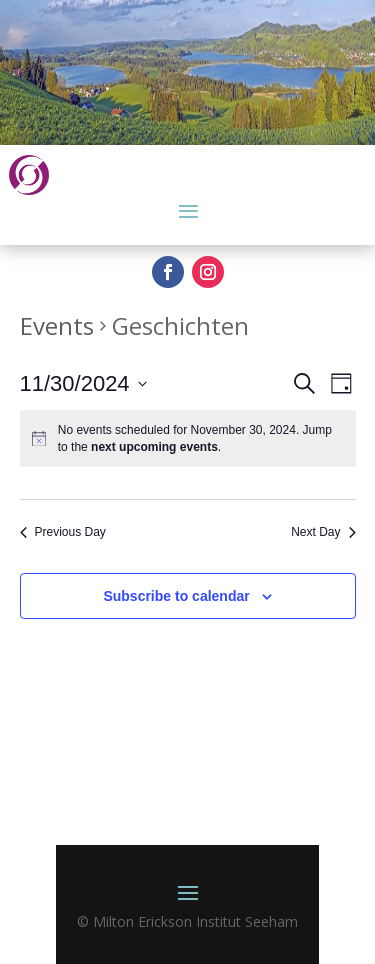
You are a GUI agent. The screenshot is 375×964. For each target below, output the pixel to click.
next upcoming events (154, 447)
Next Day (323, 532)
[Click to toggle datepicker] (83, 383)
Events (57, 325)
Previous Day (63, 532)
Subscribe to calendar (176, 596)
